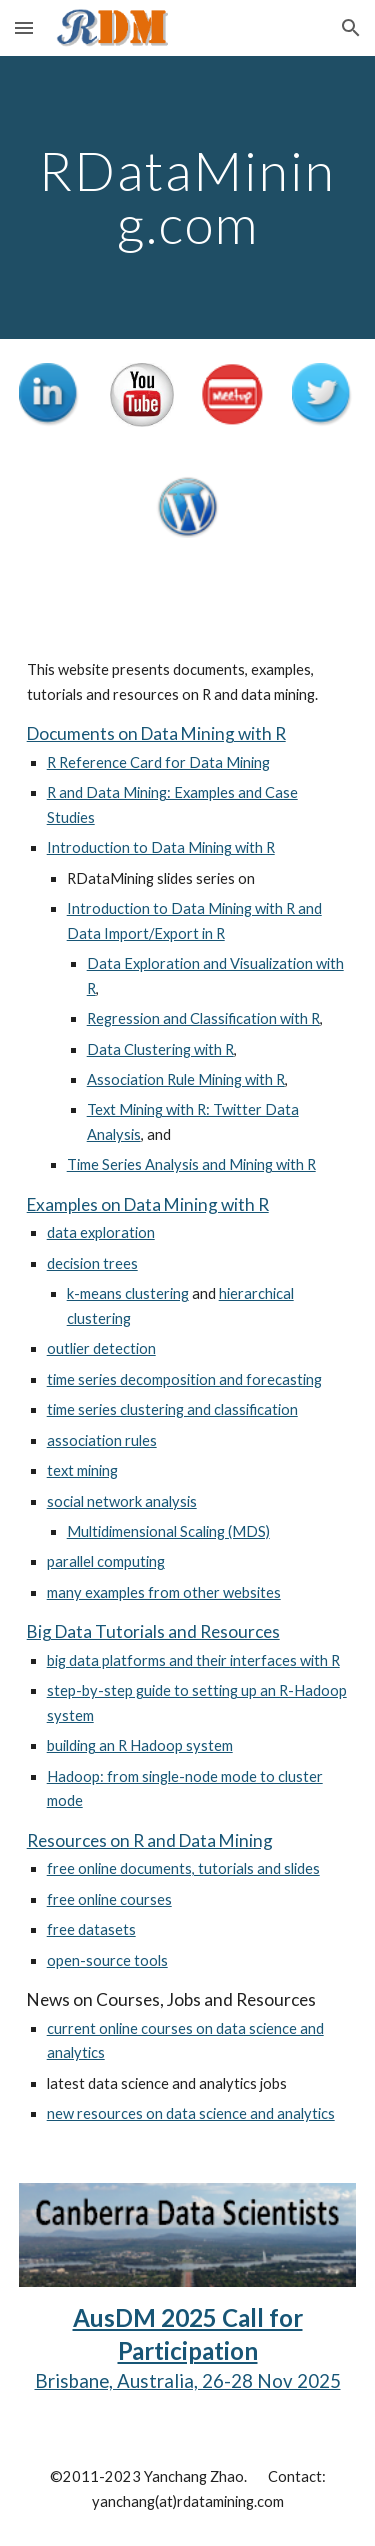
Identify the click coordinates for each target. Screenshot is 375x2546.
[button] (24, 27)
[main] (188, 197)
